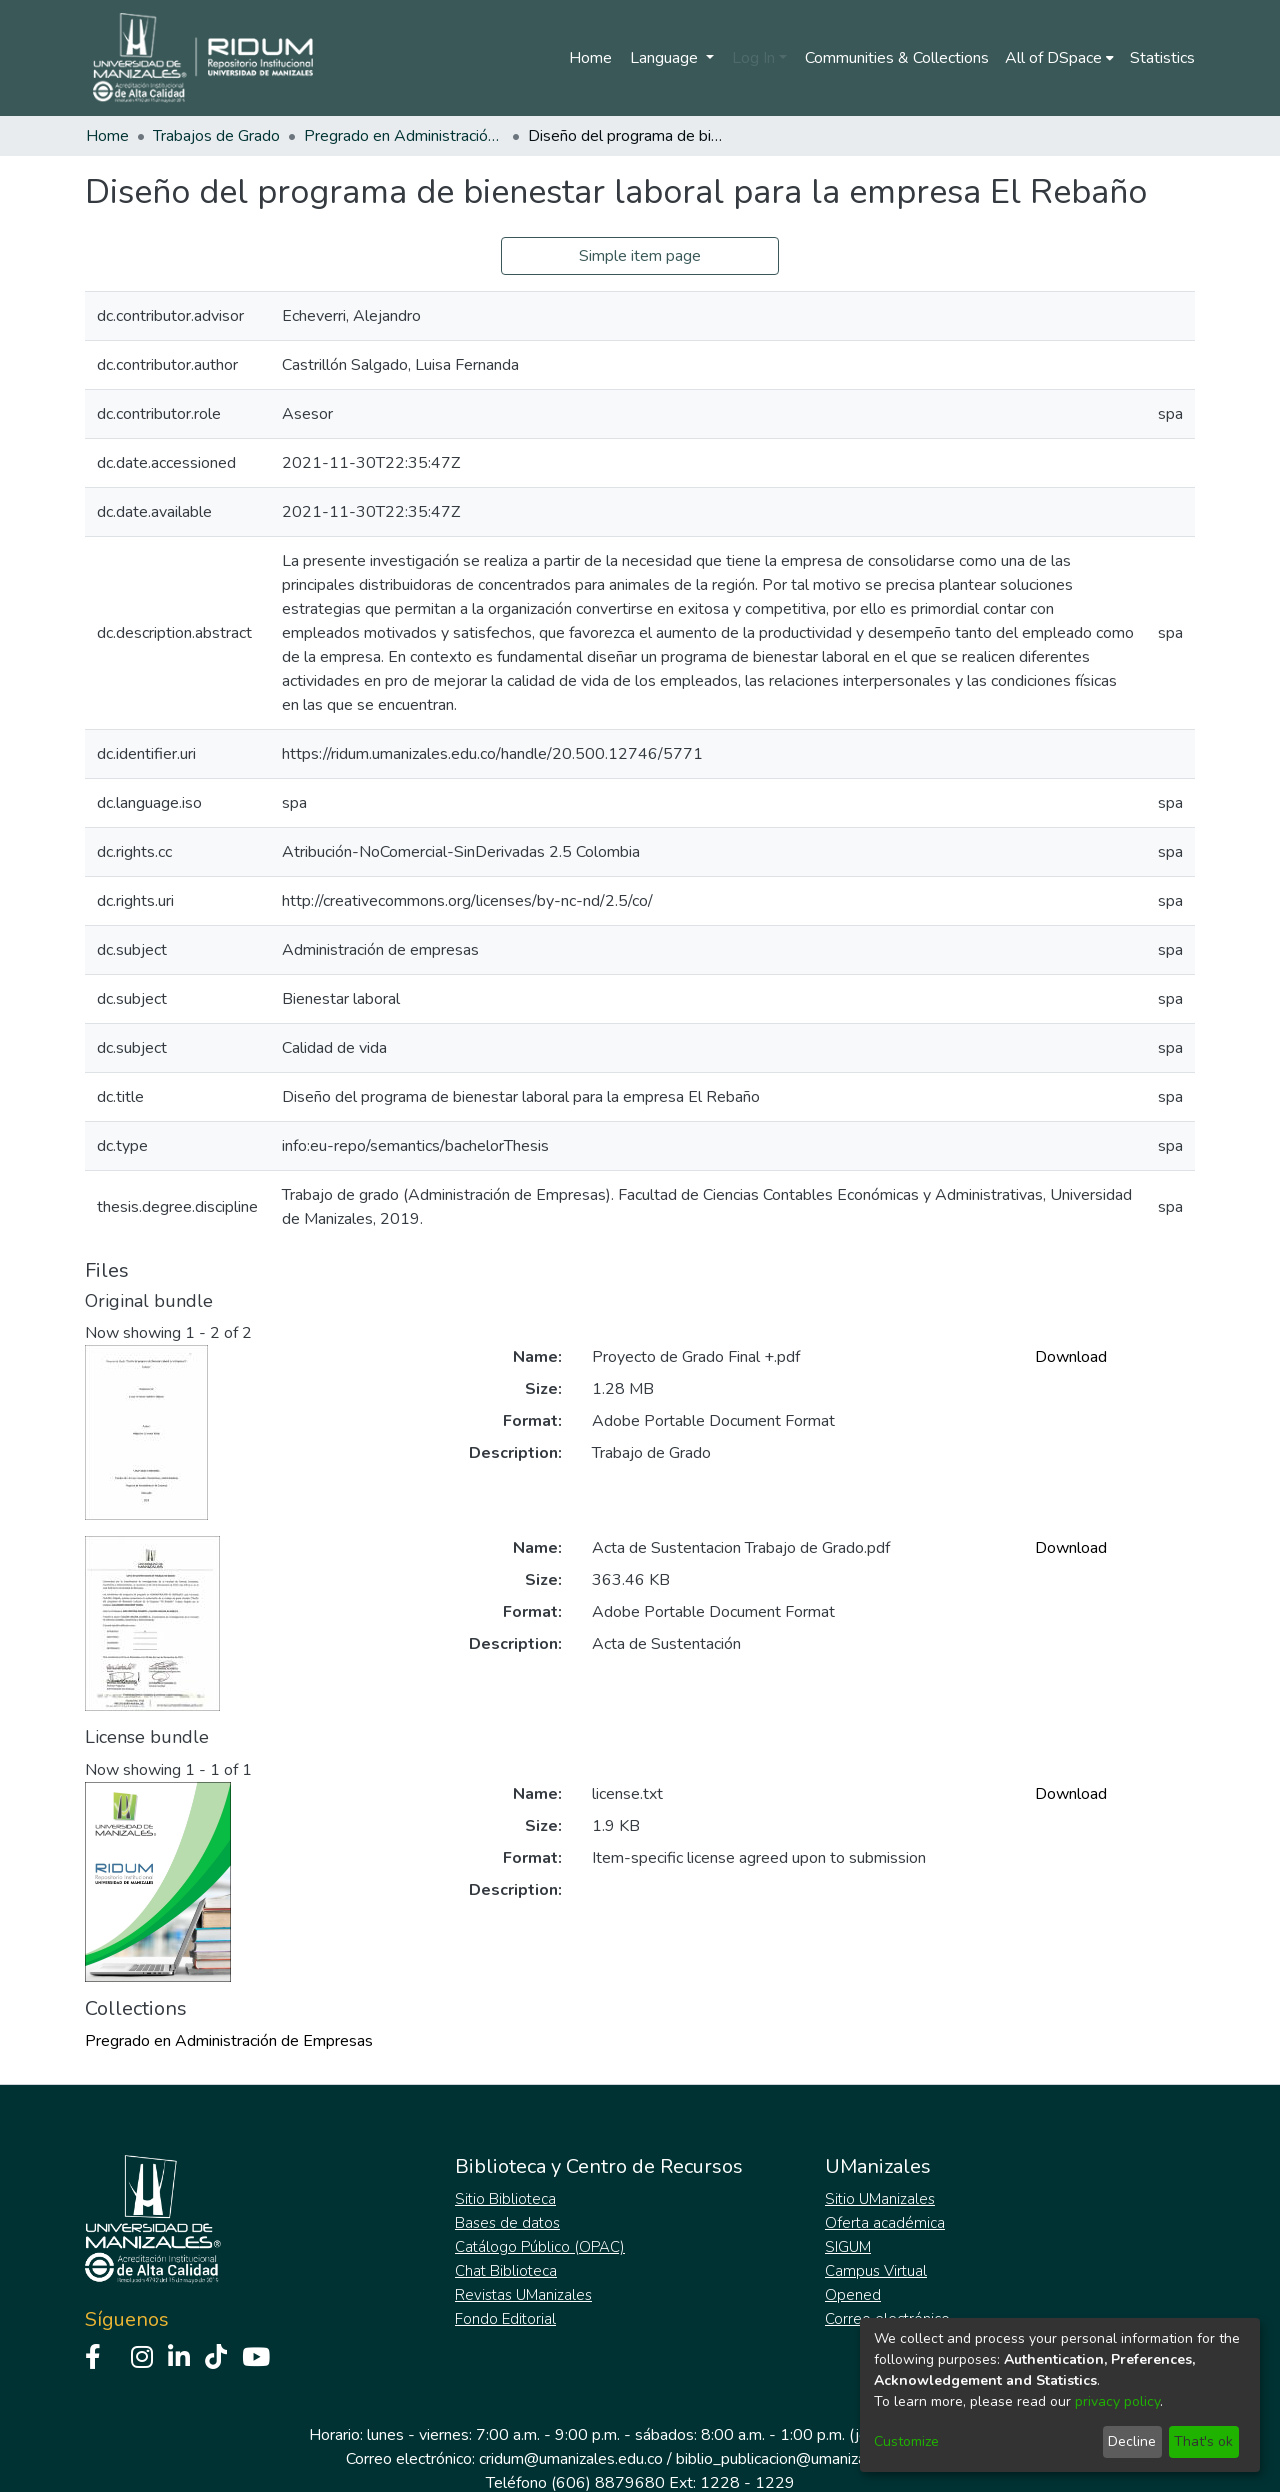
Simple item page (640, 256)
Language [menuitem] (666, 58)
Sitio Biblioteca (505, 2199)
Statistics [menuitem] (1162, 58)
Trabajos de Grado (216, 136)
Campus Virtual (876, 2271)
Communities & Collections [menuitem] (897, 58)
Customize (906, 2441)
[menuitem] (1059, 58)
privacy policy (1117, 2401)
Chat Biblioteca (506, 2271)
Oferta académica (885, 2223)
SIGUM (848, 2247)
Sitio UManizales (880, 2199)
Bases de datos (507, 2223)
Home (590, 58)
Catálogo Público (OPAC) (540, 2247)
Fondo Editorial (505, 2319)
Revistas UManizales (523, 2295)
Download (1071, 1357)
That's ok (1203, 2441)
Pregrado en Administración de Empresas (404, 136)
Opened (853, 2295)
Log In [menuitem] (753, 58)
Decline (1132, 2441)
